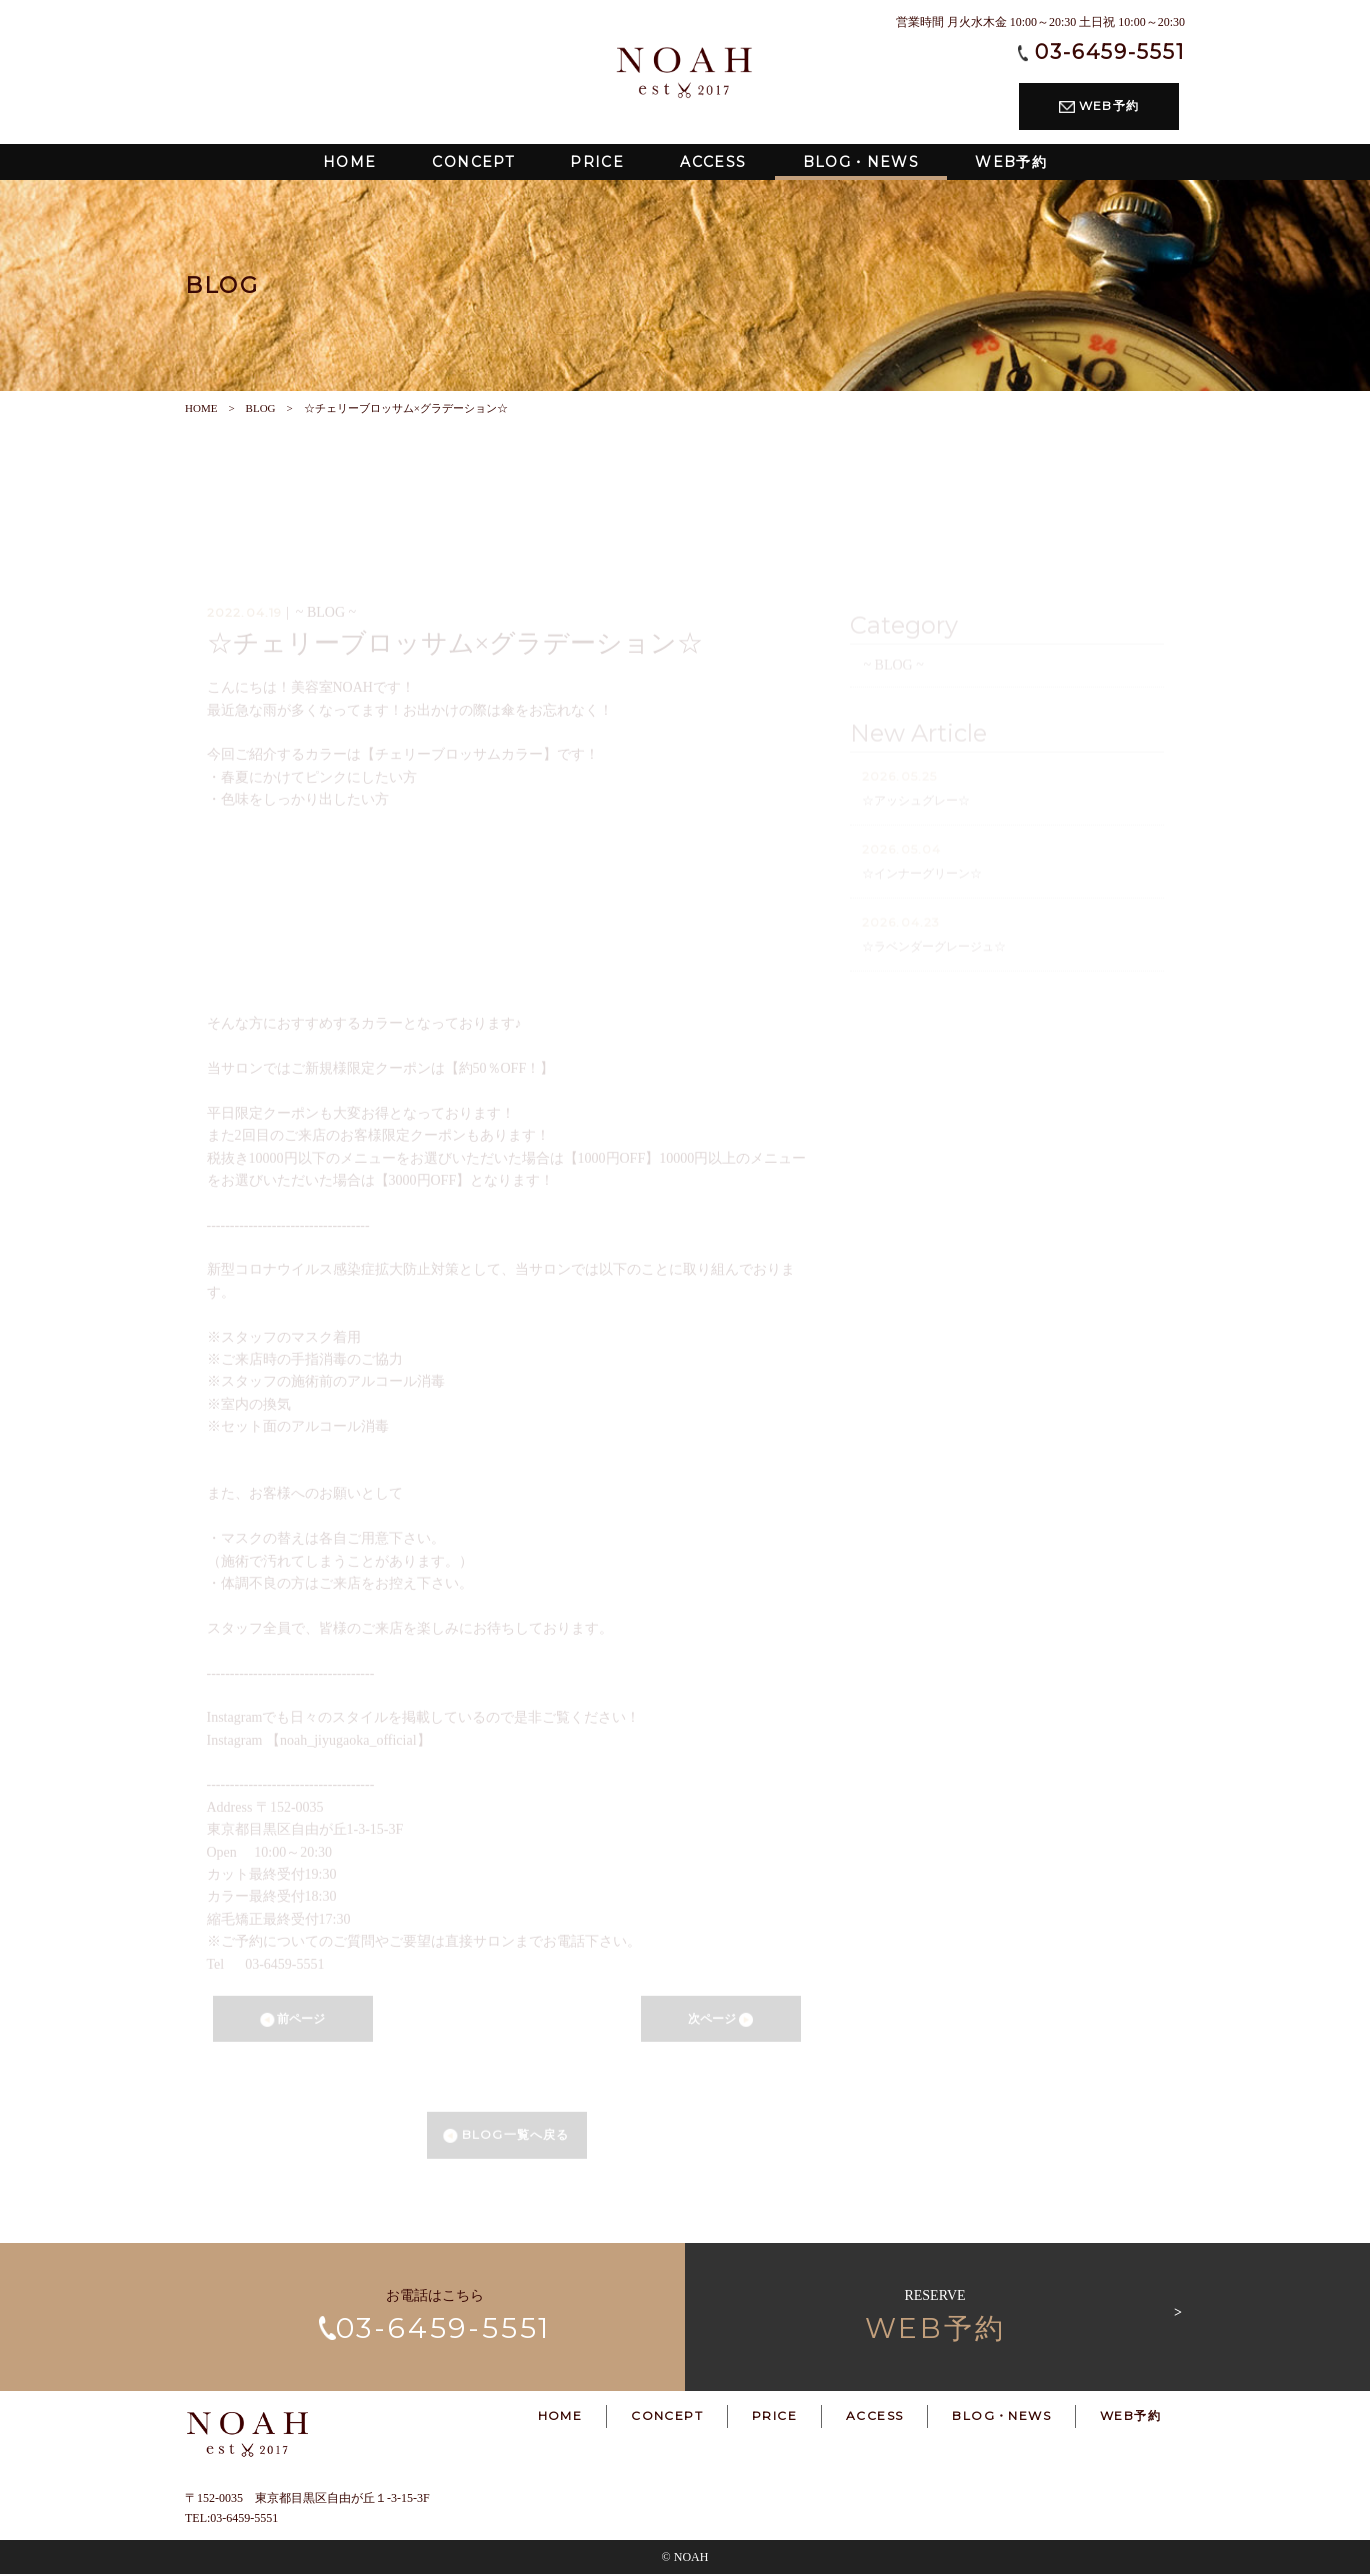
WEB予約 (1099, 105)
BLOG (261, 408)
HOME (201, 408)
